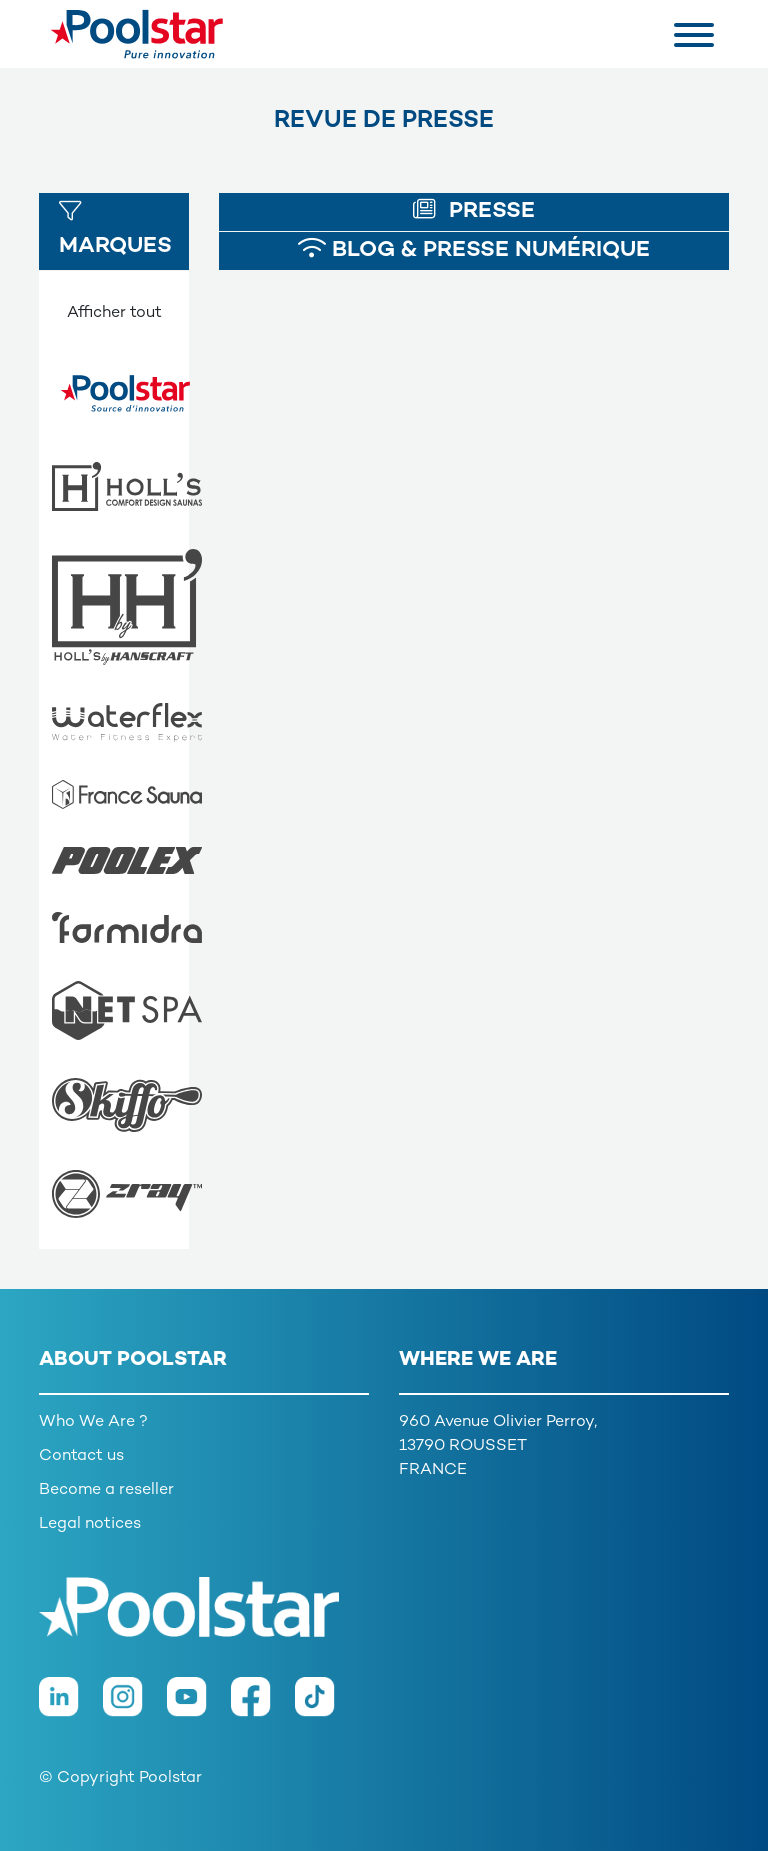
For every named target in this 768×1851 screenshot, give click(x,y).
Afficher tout (114, 313)
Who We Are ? (93, 1422)
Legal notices (90, 1524)
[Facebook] (263, 1706)
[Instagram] (135, 1706)
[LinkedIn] (71, 1706)
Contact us (81, 1456)
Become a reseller (106, 1490)
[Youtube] (199, 1706)
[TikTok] (325, 1706)
